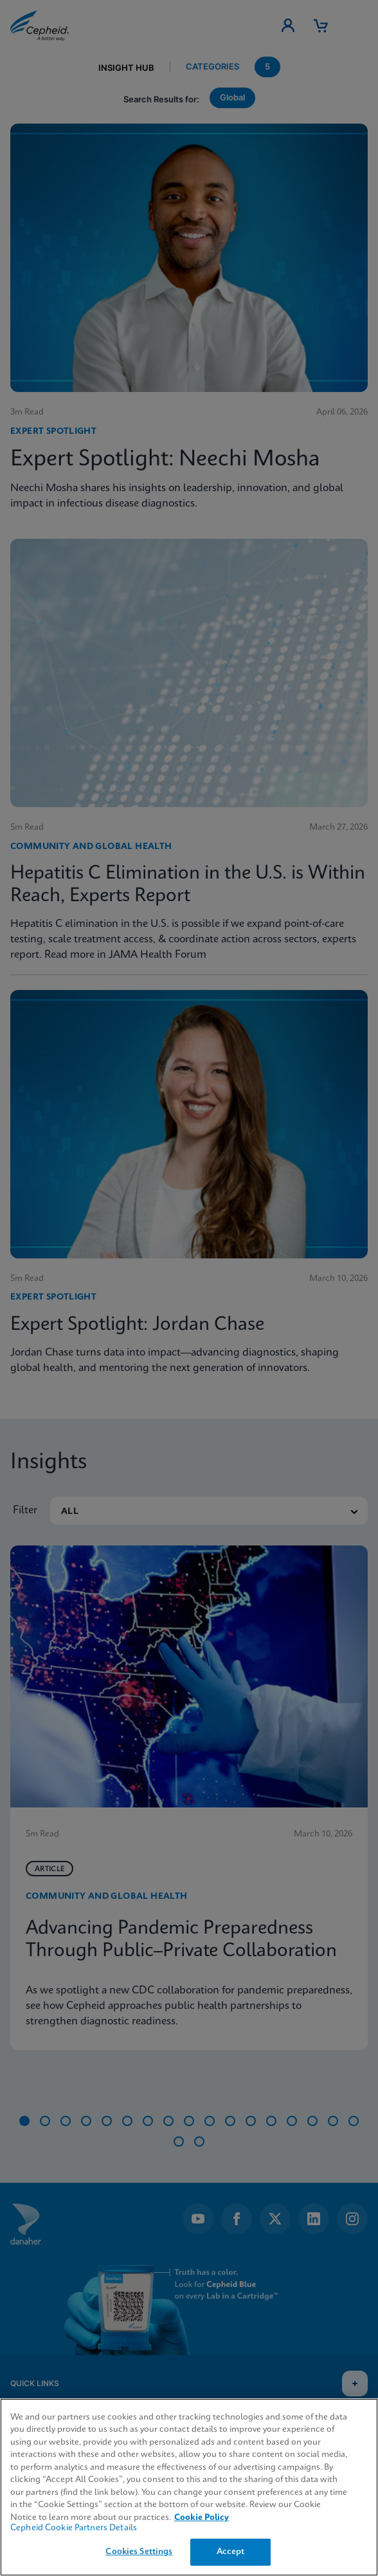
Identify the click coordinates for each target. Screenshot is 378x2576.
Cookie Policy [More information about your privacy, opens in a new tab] (201, 2518)
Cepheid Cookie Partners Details (73, 2528)
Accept (231, 2552)
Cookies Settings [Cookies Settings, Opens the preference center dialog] (138, 2552)
